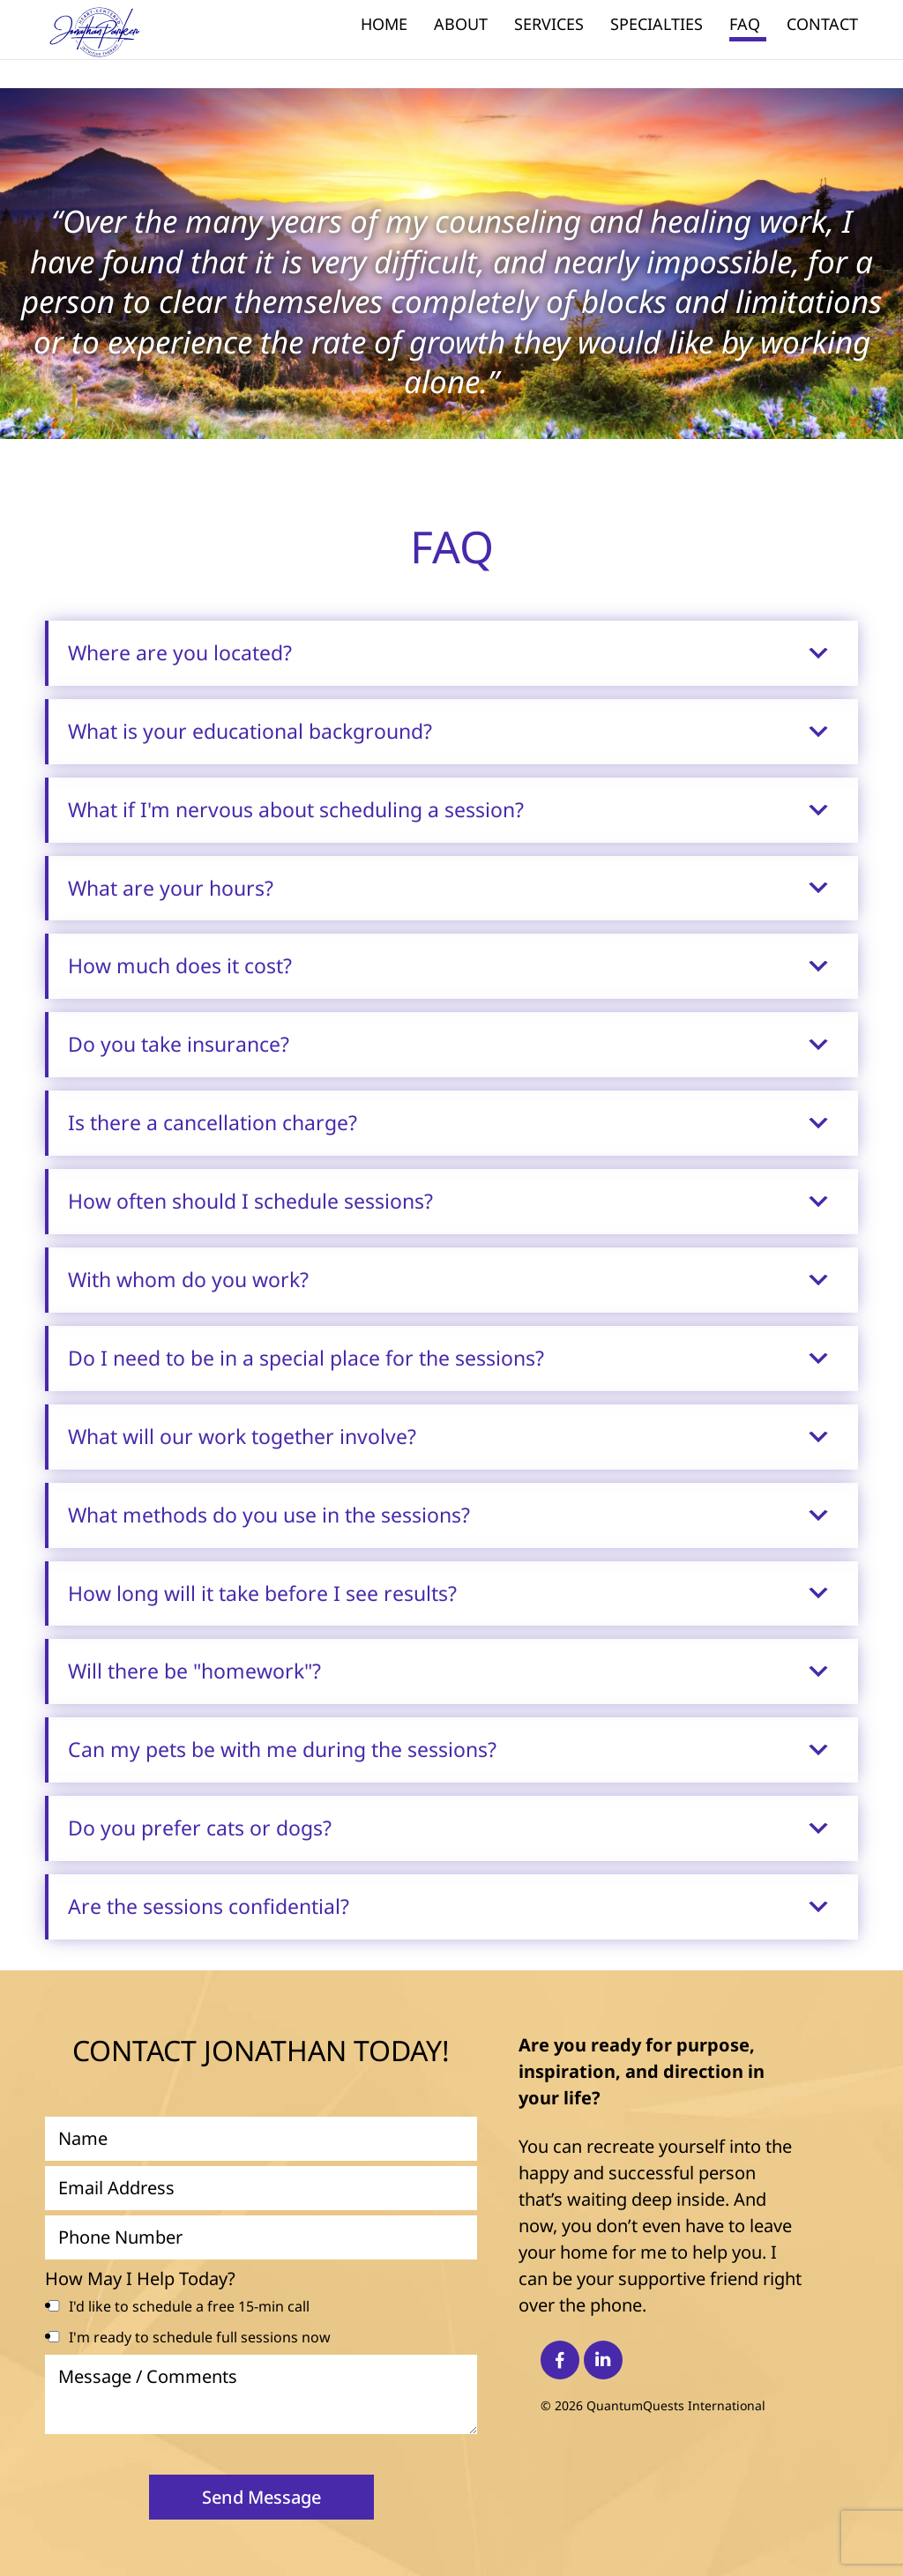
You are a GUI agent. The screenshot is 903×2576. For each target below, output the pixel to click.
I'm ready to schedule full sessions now (200, 2337)
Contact (822, 26)
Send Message (261, 2497)
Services (549, 26)
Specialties (656, 26)
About (461, 26)
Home (384, 26)
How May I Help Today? (140, 2278)
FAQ (744, 26)
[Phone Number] (261, 2237)
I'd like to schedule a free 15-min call (189, 2306)
